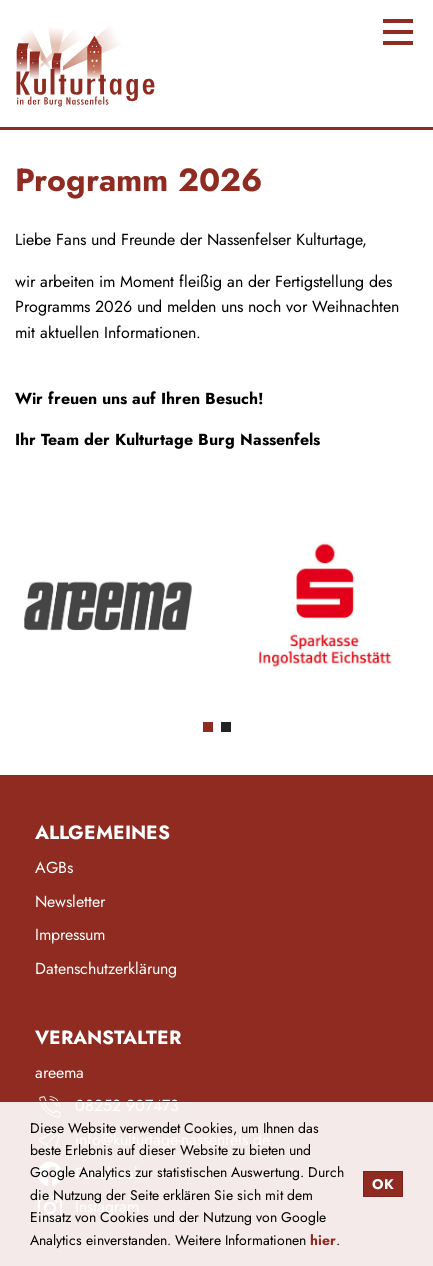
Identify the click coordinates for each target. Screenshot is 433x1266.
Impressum (70, 935)
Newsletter (70, 902)
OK (383, 1184)
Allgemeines (102, 832)
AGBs (54, 868)
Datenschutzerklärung (106, 969)
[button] (208, 727)
